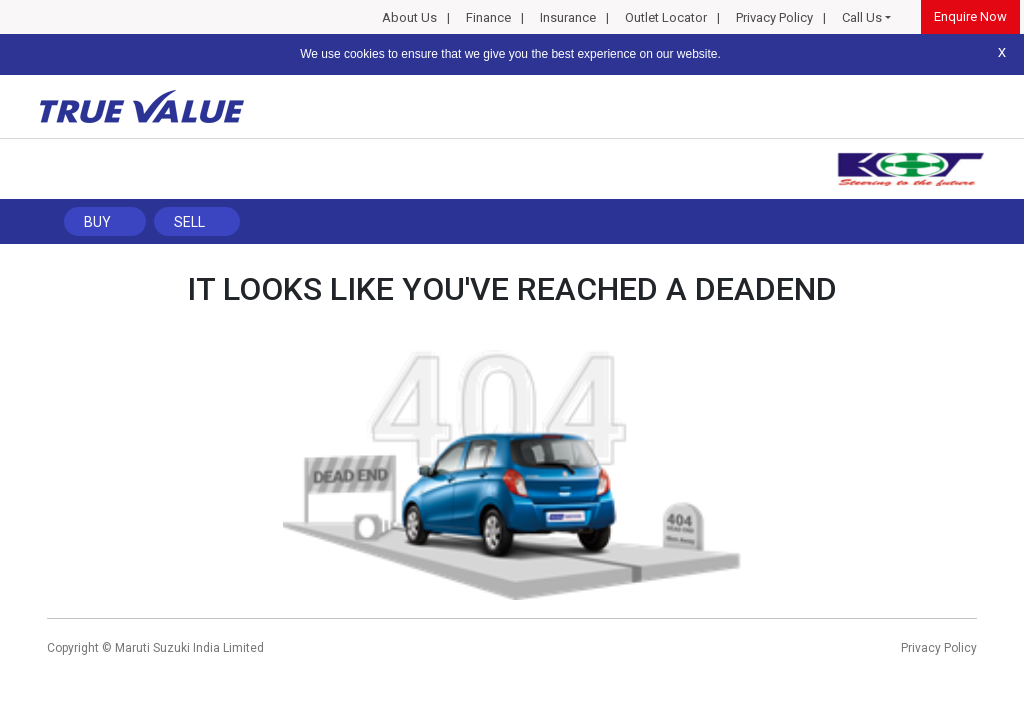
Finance (488, 17)
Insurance (568, 17)
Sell (189, 222)
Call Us (862, 17)
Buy (97, 222)
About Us (409, 17)
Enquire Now (970, 16)
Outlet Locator (666, 17)
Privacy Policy (774, 17)
